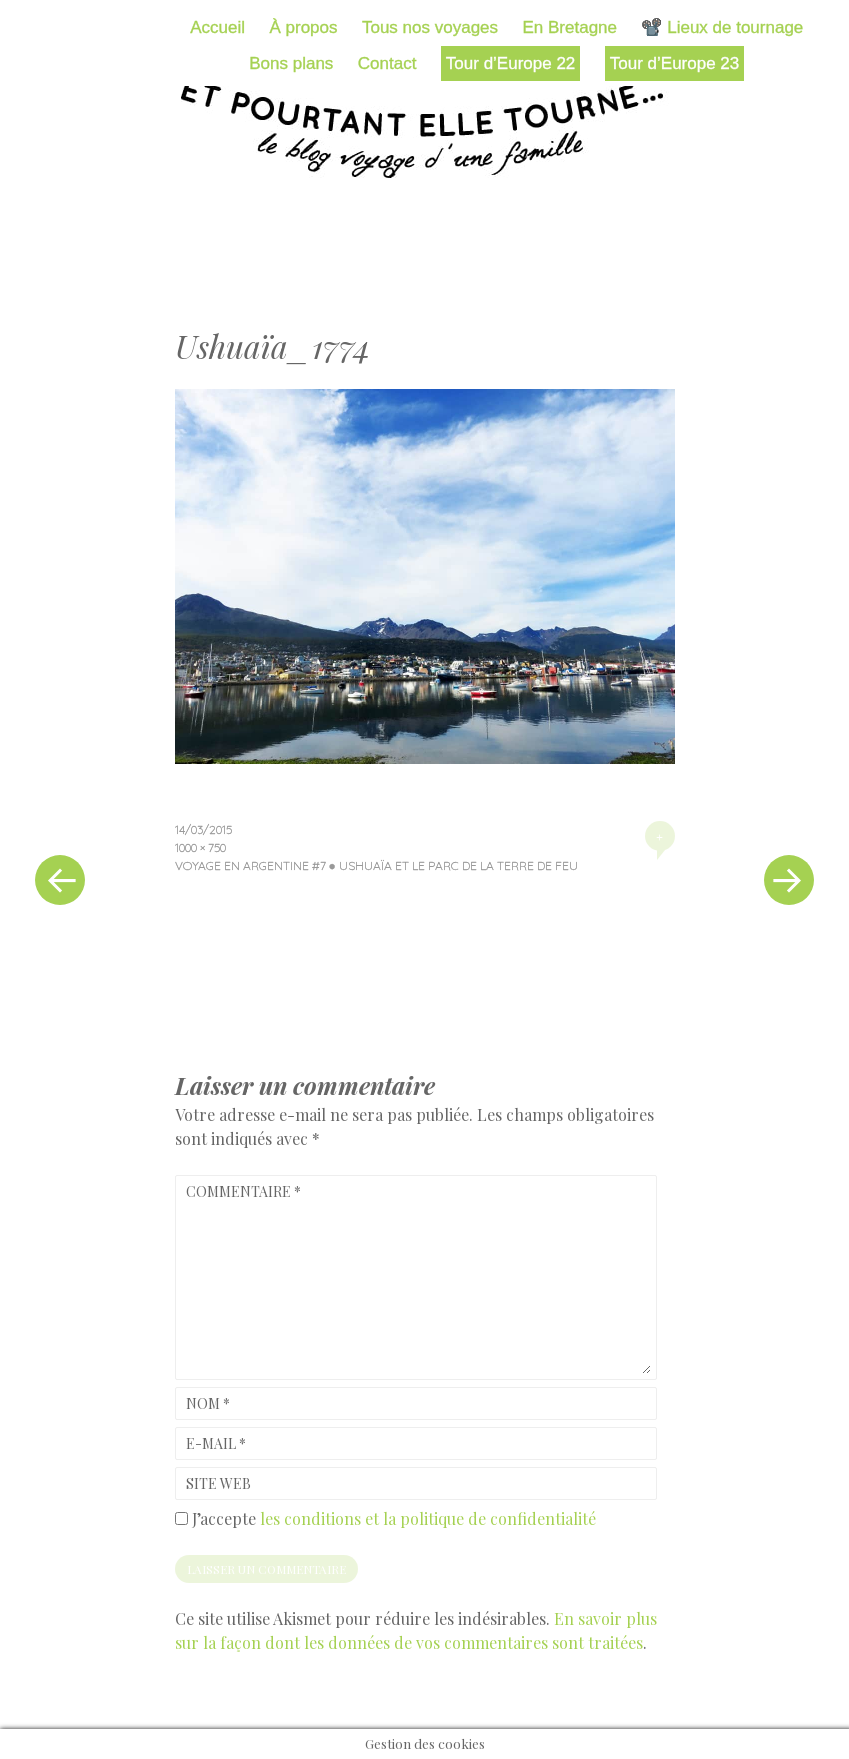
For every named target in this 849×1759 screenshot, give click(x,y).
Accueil (217, 27)
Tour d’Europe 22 (510, 63)
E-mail (216, 1443)
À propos (303, 27)
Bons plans (291, 63)
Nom (208, 1403)
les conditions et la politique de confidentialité (428, 1518)
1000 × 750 (200, 847)
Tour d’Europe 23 (674, 63)
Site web (218, 1483)
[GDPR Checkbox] (181, 1518)
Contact (387, 63)
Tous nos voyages (430, 27)
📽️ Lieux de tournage (722, 27)
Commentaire (243, 1191)
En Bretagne (570, 27)
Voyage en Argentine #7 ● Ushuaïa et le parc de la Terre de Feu (376, 865)
